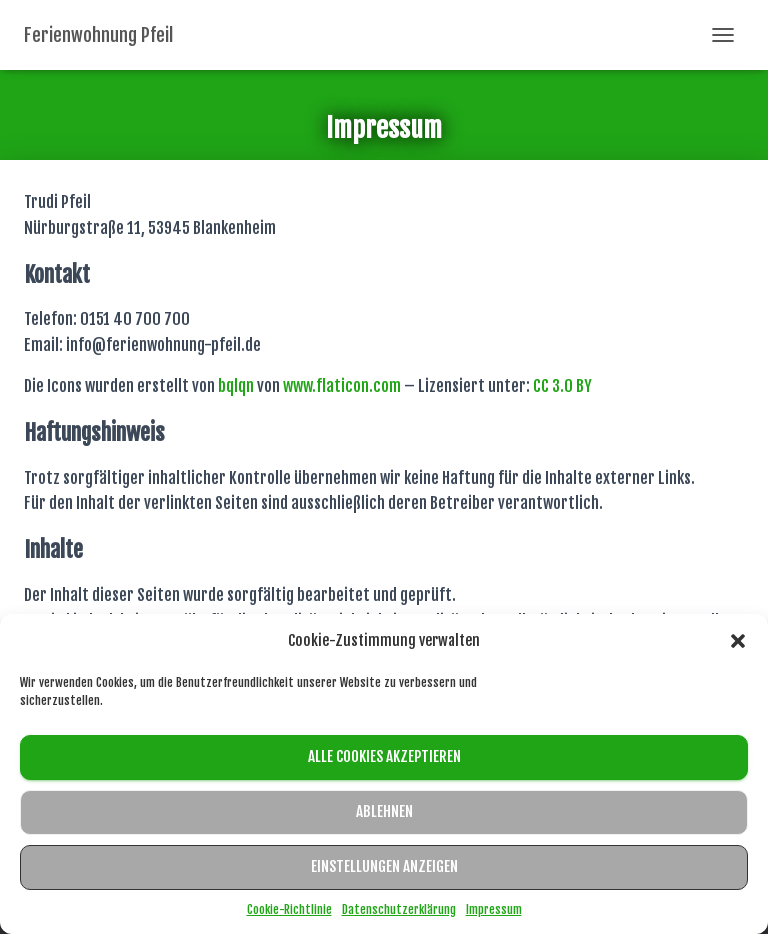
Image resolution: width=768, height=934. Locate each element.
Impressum (494, 909)
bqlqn (236, 386)
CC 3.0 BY (562, 386)
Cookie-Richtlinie (289, 909)
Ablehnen (384, 811)
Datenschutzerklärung (399, 909)
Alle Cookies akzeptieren (384, 756)
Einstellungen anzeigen (384, 866)
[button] (738, 641)
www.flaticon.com (342, 386)
